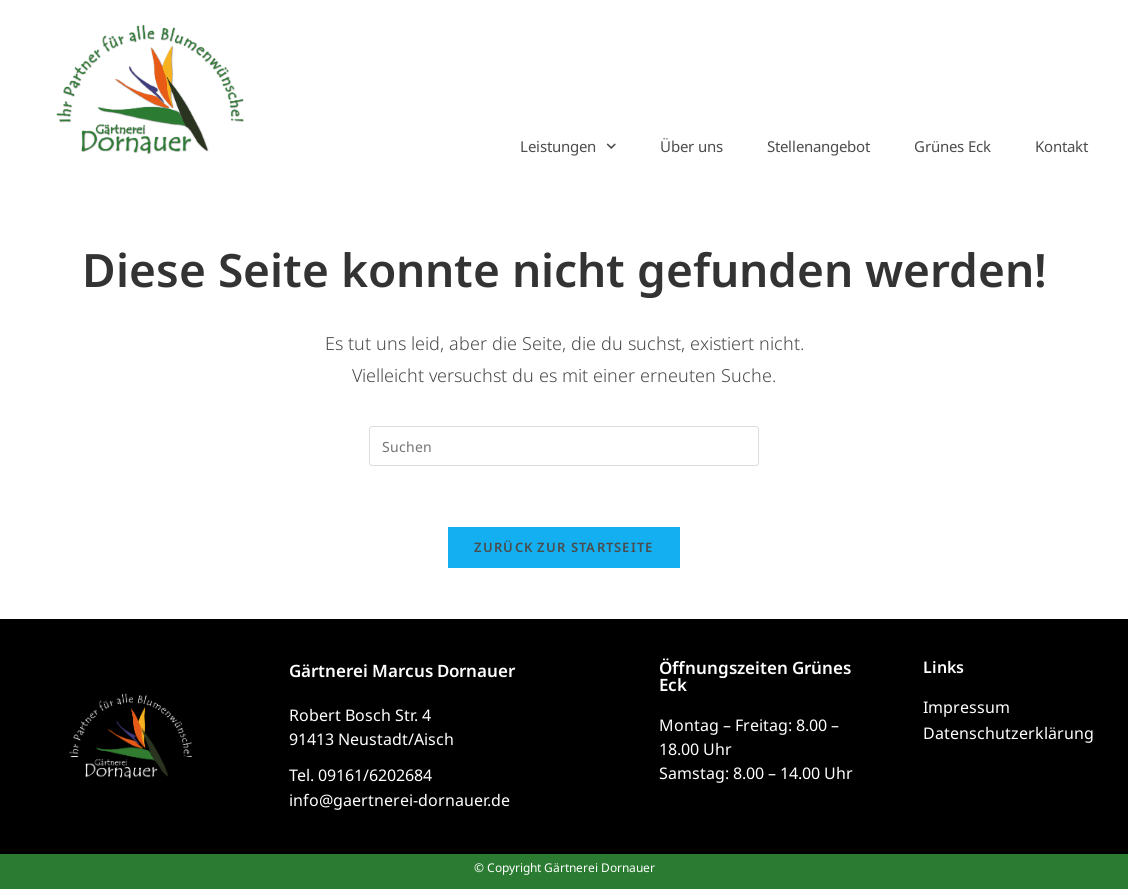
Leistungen (568, 146)
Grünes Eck (952, 146)
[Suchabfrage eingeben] (564, 446)
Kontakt (1061, 146)
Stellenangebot (818, 146)
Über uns (691, 146)
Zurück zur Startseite (563, 547)
